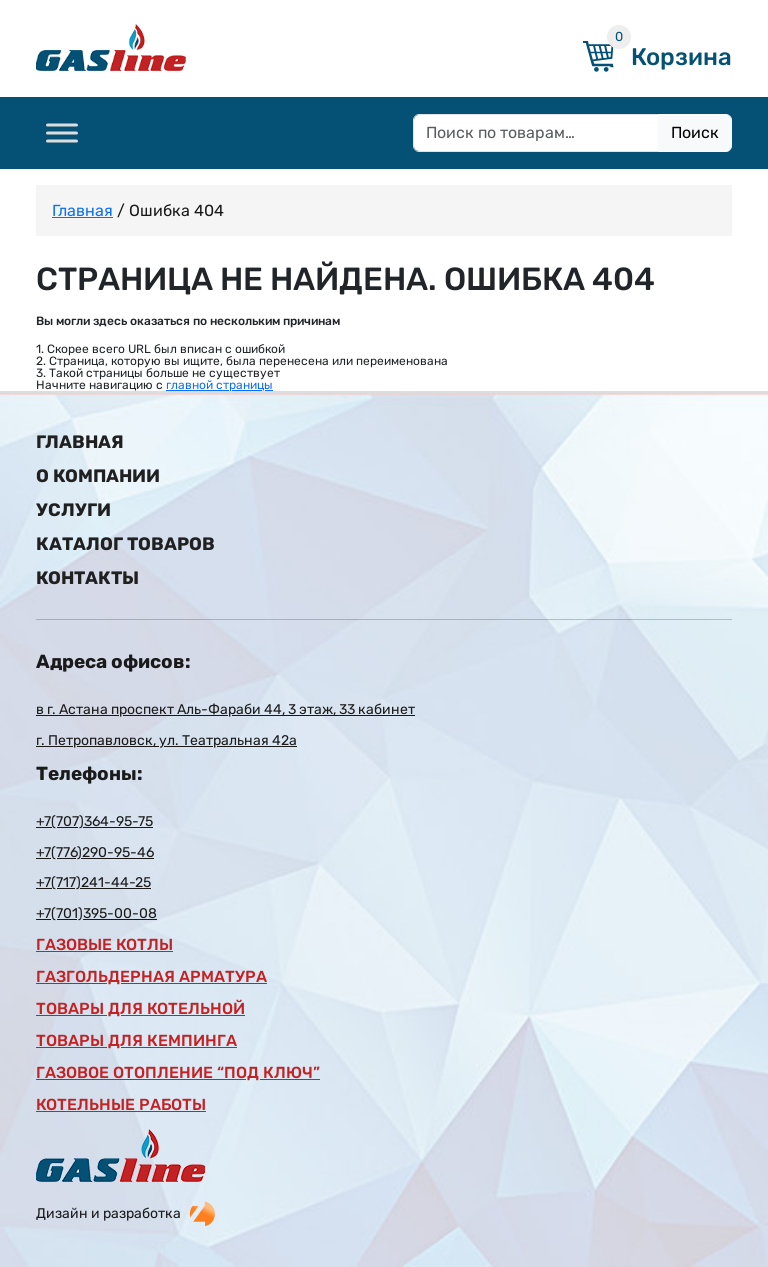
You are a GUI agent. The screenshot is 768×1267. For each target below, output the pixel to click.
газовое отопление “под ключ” (178, 1073)
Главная (82, 210)
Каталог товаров (125, 544)
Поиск (695, 132)
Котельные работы (121, 1105)
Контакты (87, 578)
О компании (98, 476)
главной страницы (219, 385)
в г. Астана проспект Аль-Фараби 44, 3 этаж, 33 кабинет (225, 710)
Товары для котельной (140, 1009)
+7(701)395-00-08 (96, 914)
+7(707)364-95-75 (94, 822)
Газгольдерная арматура (151, 977)
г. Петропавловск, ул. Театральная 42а (166, 741)
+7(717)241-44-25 (93, 883)
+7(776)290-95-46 (95, 853)
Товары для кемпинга (136, 1041)
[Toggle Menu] (62, 132)
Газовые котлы (104, 945)
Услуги (73, 510)
